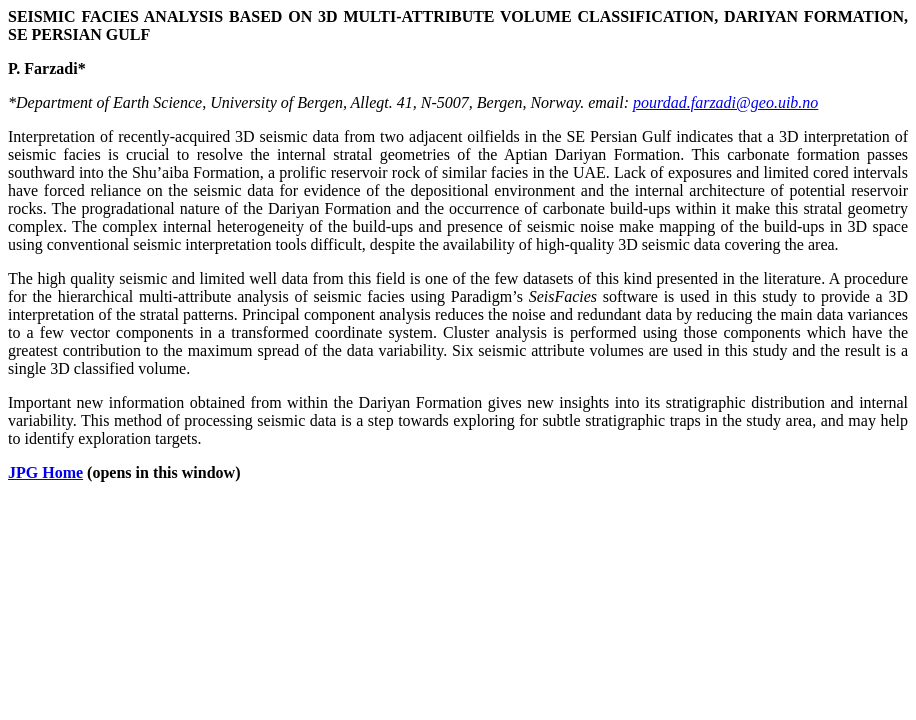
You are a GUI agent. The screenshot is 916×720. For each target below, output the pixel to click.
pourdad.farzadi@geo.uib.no (725, 102)
